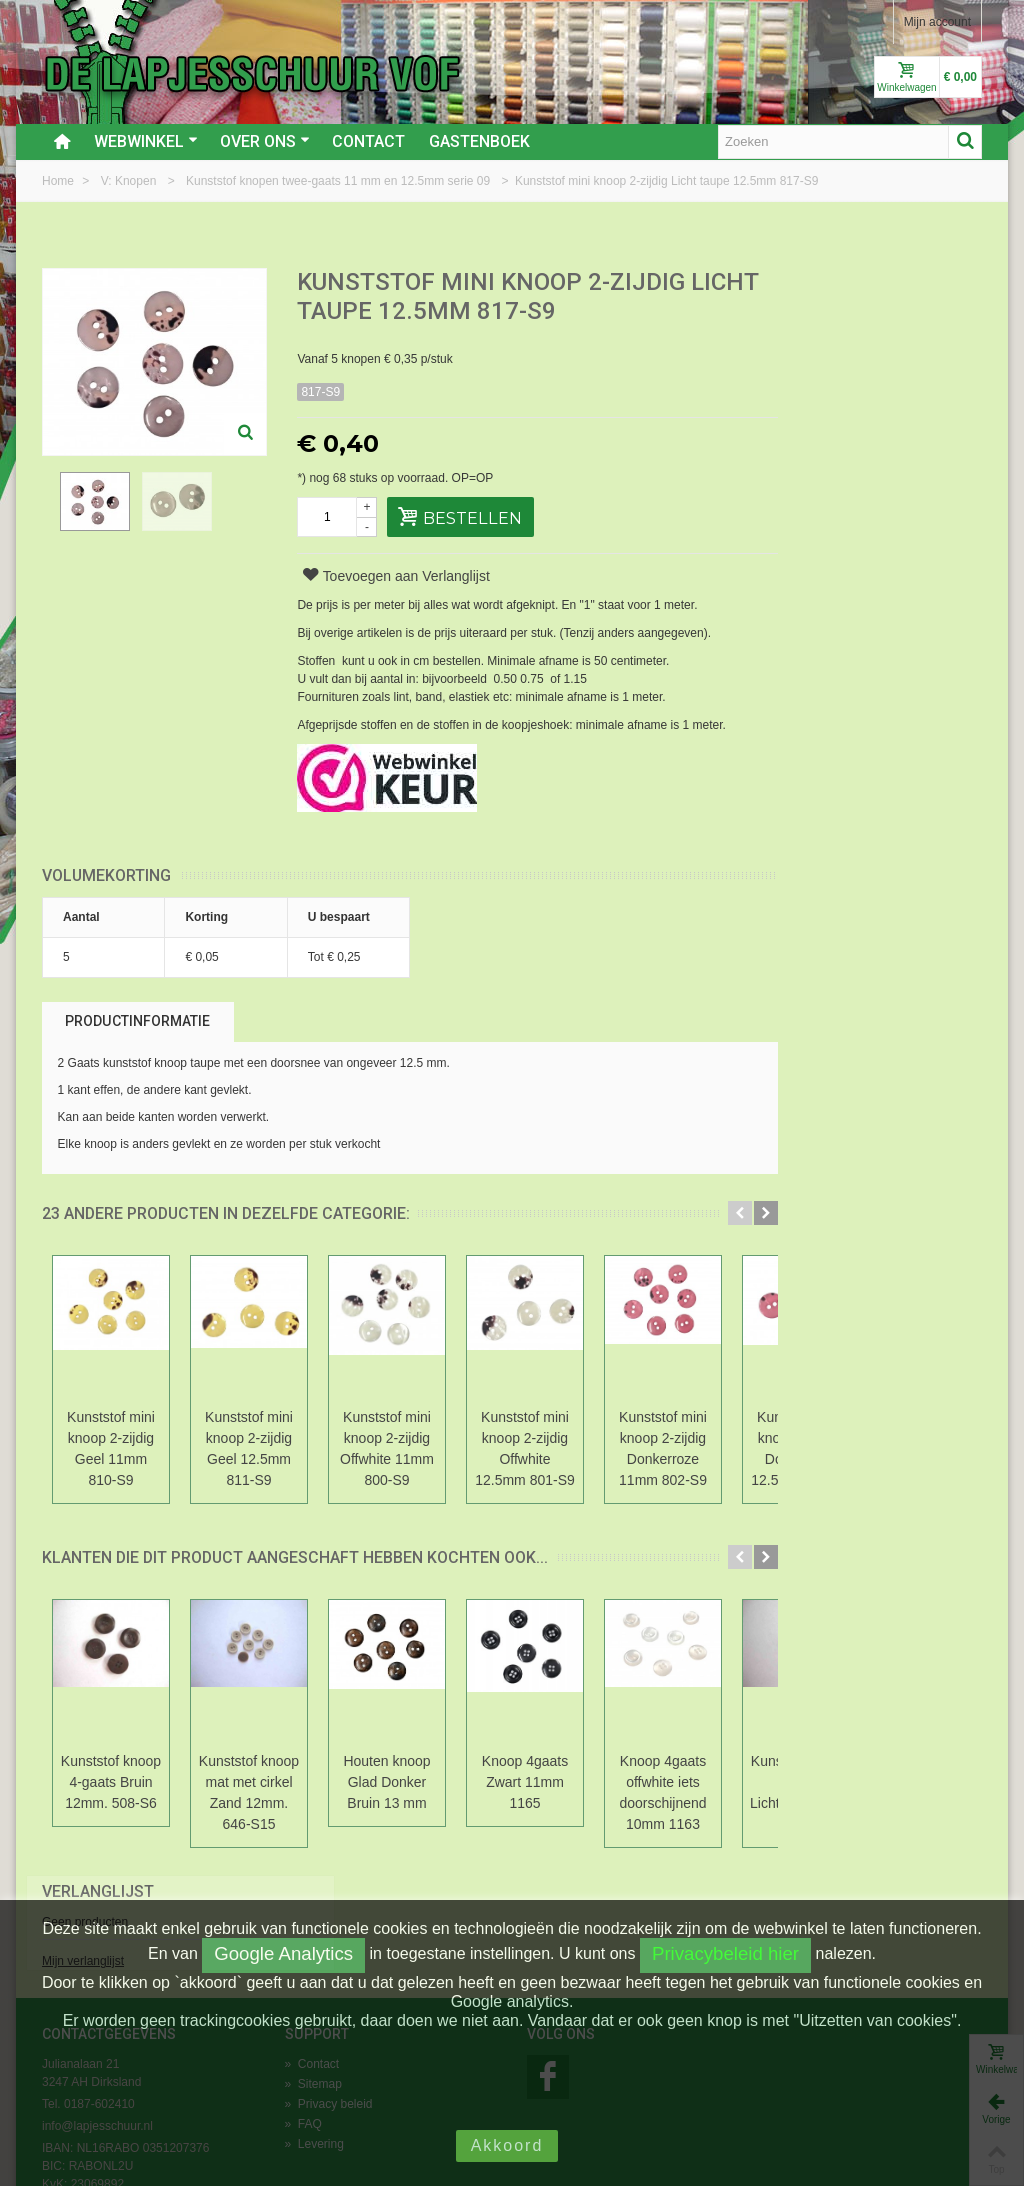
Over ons (265, 141)
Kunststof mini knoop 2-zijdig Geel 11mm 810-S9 (111, 1448)
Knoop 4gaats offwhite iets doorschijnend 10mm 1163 (662, 1792)
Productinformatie (137, 1021)
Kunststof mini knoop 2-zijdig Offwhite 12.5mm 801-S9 (525, 1448)
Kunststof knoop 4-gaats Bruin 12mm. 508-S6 (111, 1782)
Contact (368, 141)
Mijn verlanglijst (811, 353)
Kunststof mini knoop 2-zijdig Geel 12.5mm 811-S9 (249, 1448)
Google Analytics (283, 1953)
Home (59, 181)
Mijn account (937, 22)
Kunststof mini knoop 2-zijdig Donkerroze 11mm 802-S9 (663, 1448)
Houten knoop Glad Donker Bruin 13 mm (386, 1782)
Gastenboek (479, 141)
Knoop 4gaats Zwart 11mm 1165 (525, 1782)
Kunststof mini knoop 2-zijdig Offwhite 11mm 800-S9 (387, 1448)
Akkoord (507, 2145)
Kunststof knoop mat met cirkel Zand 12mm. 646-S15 (249, 1792)
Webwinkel (146, 141)
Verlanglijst (826, 283)
